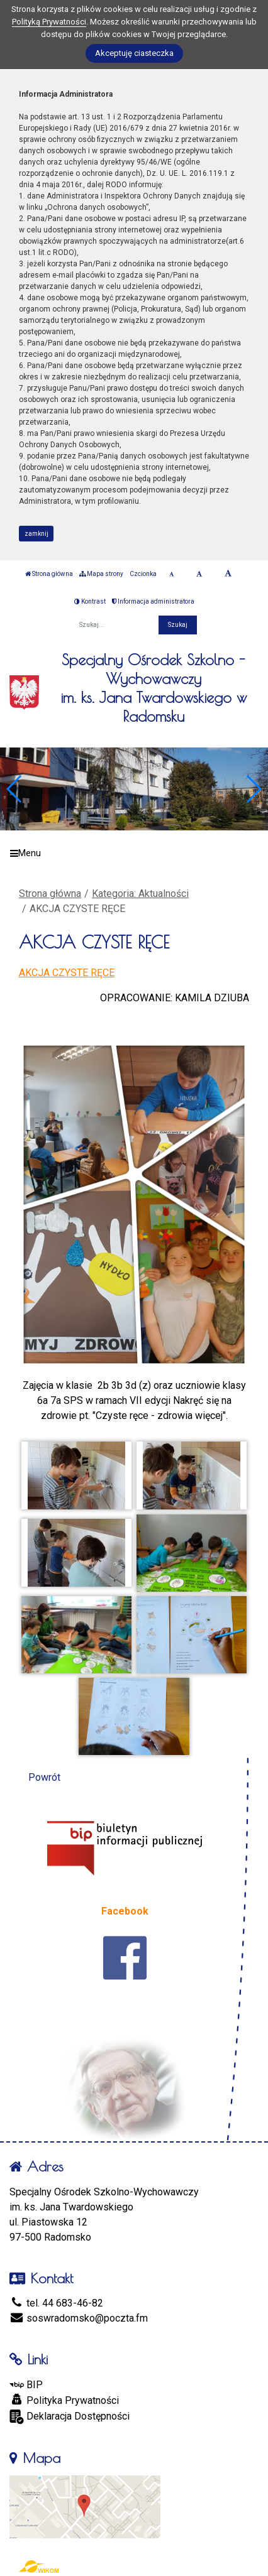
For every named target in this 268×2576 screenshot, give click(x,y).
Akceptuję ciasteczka (134, 53)
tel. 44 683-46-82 (56, 2303)
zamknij (36, 533)
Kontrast (90, 601)
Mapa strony (101, 573)
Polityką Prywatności (49, 21)
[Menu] (134, 854)
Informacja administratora (153, 601)
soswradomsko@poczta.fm (78, 2318)
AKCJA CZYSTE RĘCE (66, 973)
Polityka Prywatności (64, 2400)
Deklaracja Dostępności (69, 2417)
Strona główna (49, 573)
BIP (26, 2385)
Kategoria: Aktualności (140, 893)
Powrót (44, 1777)
